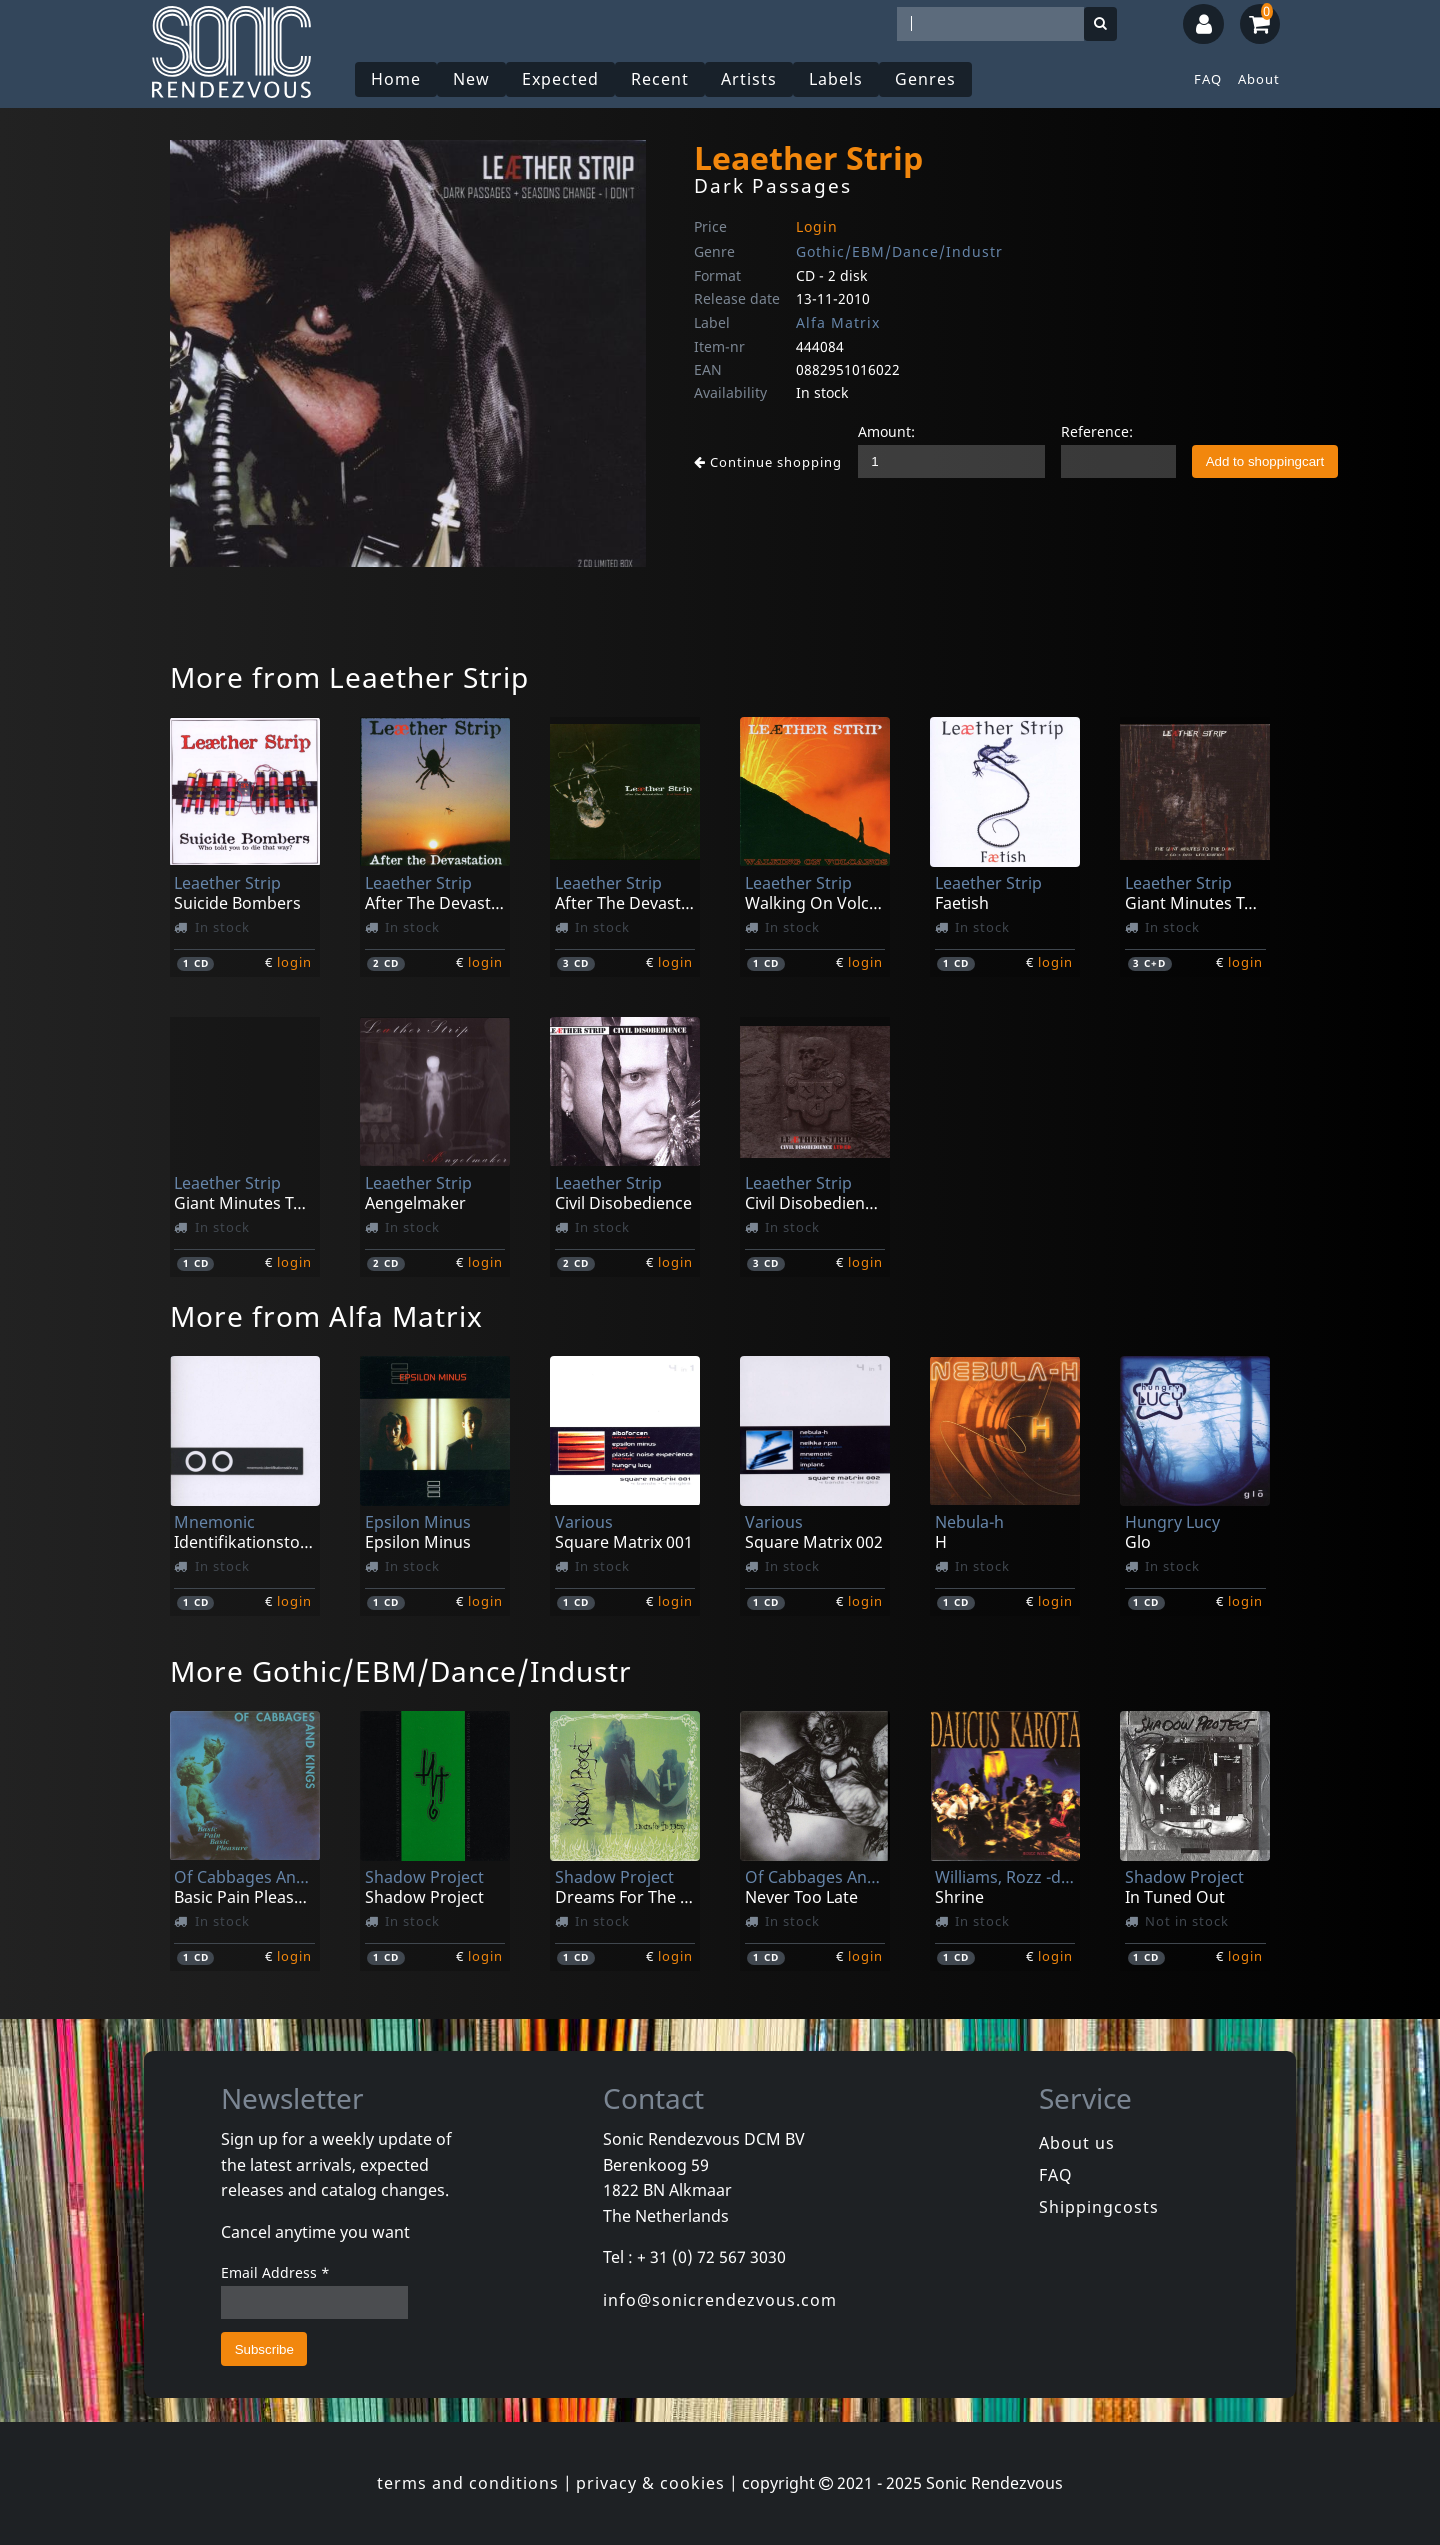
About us (1077, 2143)
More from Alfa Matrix (326, 1316)
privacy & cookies (650, 2483)
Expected (560, 79)
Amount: (886, 431)
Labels (836, 79)
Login (817, 226)
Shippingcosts (1099, 2207)
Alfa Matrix (838, 322)
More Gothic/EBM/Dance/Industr (401, 1671)
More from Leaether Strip (349, 677)
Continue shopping (768, 462)
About (1259, 79)
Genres (925, 79)
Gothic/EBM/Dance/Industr (899, 251)
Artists (749, 79)
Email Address (275, 2272)
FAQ (1208, 79)
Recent (660, 79)
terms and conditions (468, 2483)
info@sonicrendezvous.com (720, 2300)
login (294, 962)
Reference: (1097, 431)
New (471, 79)
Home (396, 79)
